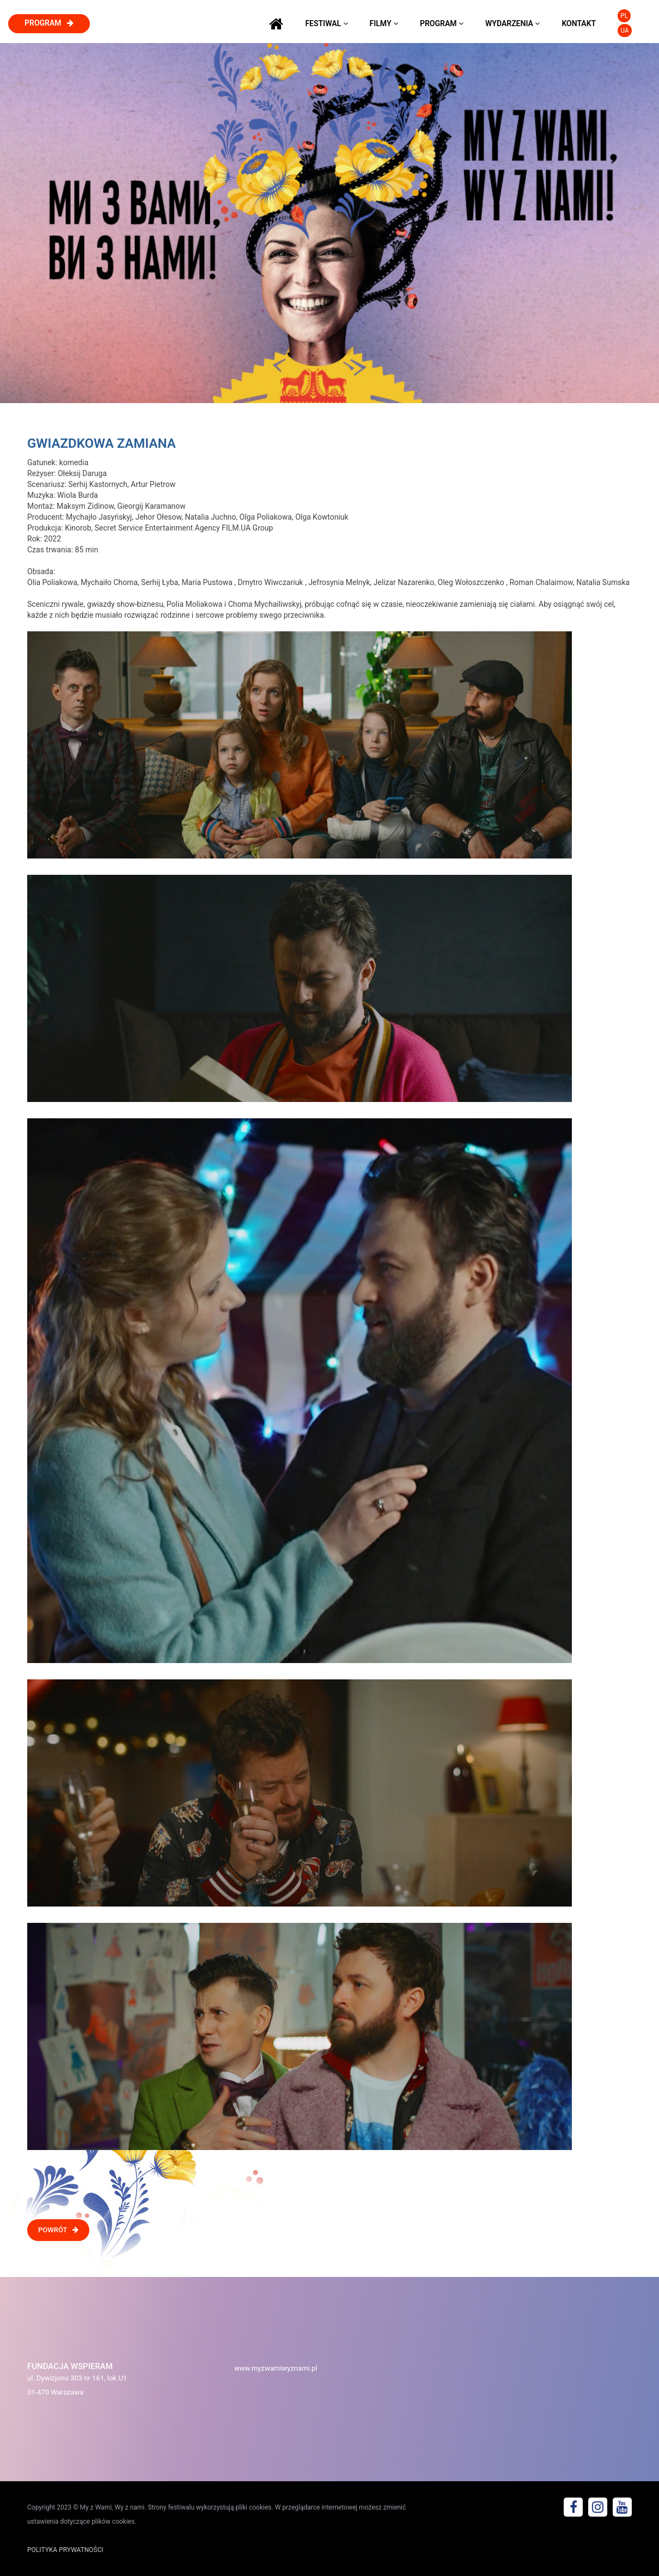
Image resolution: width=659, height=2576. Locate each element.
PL (624, 16)
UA (624, 30)
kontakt (579, 23)
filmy (384, 23)
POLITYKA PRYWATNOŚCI (65, 2550)
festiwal (326, 23)
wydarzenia (512, 23)
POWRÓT (58, 2230)
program (49, 23)
